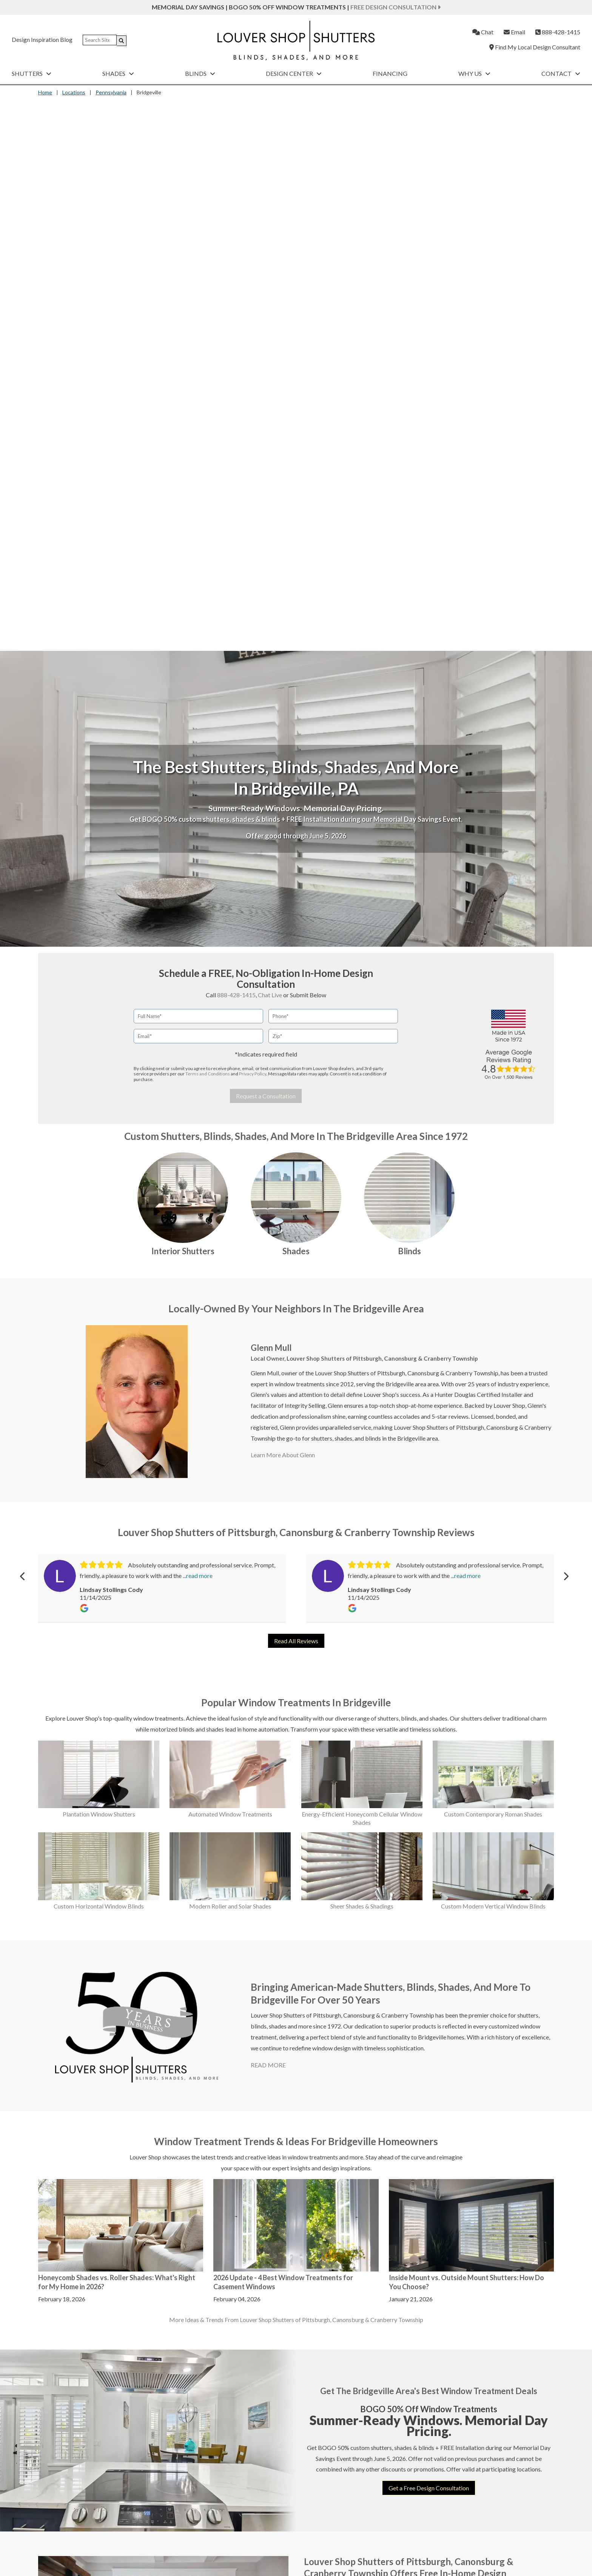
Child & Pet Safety (67, 2543)
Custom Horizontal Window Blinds (99, 1355)
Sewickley (510, 2048)
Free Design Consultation (395, 7)
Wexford (509, 2210)
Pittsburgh (449, 2186)
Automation (59, 2504)
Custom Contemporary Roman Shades (493, 1263)
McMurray (449, 2048)
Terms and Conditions (207, 523)
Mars (379, 2231)
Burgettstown (328, 2130)
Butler (318, 2141)
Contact (560, 73)
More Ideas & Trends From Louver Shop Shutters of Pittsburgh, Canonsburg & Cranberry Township (296, 1768)
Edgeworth (386, 2048)
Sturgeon (509, 2071)
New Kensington (456, 2118)
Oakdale (446, 2151)
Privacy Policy (252, 523)
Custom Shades (233, 2482)
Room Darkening (66, 2524)
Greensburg (387, 2140)
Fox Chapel (386, 2071)
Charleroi (322, 2165)
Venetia (507, 2140)
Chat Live (270, 443)
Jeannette (385, 2184)
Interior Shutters (182, 700)
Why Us (474, 73)
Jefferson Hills (391, 2196)
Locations (73, 92)
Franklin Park (389, 2083)
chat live (262, 2347)
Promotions (350, 2504)
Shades (118, 73)
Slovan (505, 2060)
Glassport (385, 2106)
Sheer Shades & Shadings (361, 1355)
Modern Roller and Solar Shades (230, 1355)
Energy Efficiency (66, 2514)
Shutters (31, 73)
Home (45, 92)
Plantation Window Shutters (99, 1263)
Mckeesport (451, 2060)
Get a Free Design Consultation (428, 1937)
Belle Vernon (326, 2060)
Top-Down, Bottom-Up (74, 2534)
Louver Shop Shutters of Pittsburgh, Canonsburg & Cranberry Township (382, 807)
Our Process (206, 2524)
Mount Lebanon (455, 2095)
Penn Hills (448, 2175)
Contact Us (349, 2524)
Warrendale (512, 2151)
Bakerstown (326, 2048)
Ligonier (382, 2220)
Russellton (448, 2221)
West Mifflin (513, 2198)
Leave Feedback (356, 2534)
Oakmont (447, 2163)
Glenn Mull (271, 796)
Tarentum (509, 2095)
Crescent (321, 2198)
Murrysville (450, 2106)
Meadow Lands (455, 2071)
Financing (390, 73)
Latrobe (382, 2208)
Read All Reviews (296, 1089)
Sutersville (510, 2083)
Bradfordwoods (331, 2095)
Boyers (319, 2083)
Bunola (319, 2118)
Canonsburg (326, 2153)
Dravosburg (325, 2210)
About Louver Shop (214, 2514)
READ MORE (268, 1513)
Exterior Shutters (487, 2482)
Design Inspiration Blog (42, 39)
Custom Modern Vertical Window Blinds (493, 1355)
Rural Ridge (450, 2210)
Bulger (318, 2106)
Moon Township (456, 2083)
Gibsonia (384, 2095)
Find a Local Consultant (220, 2504)
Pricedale (447, 2198)
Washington (512, 2163)
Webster (508, 2175)
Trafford (508, 2106)
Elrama (381, 2060)
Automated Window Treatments (230, 1263)
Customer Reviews (214, 2534)
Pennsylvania (111, 92)
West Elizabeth (517, 2186)
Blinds (200, 73)
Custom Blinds (358, 2482)
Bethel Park (325, 2071)
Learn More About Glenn (283, 903)
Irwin (378, 2173)
